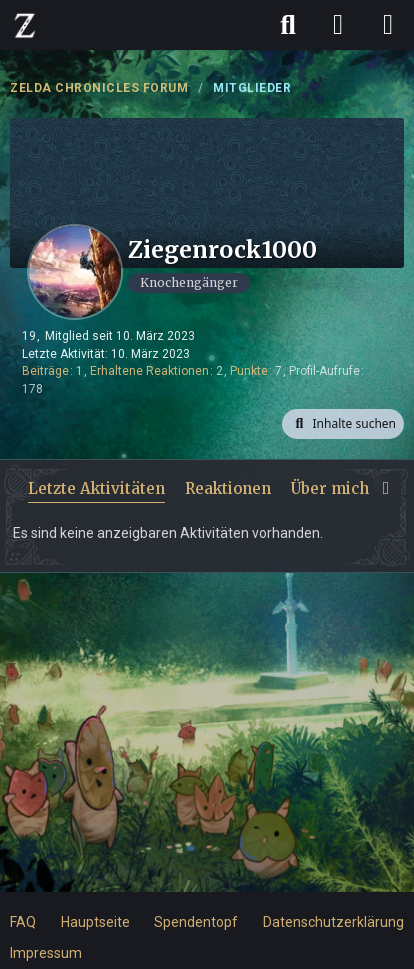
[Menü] (388, 25)
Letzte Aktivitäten (96, 488)
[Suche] (288, 25)
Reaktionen (228, 488)
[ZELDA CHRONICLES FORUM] (25, 25)
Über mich (330, 488)
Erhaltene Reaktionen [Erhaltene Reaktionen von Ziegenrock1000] (149, 371)
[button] (343, 424)
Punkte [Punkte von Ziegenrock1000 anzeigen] (249, 371)
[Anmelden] (338, 25)
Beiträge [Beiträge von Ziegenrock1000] (45, 371)
